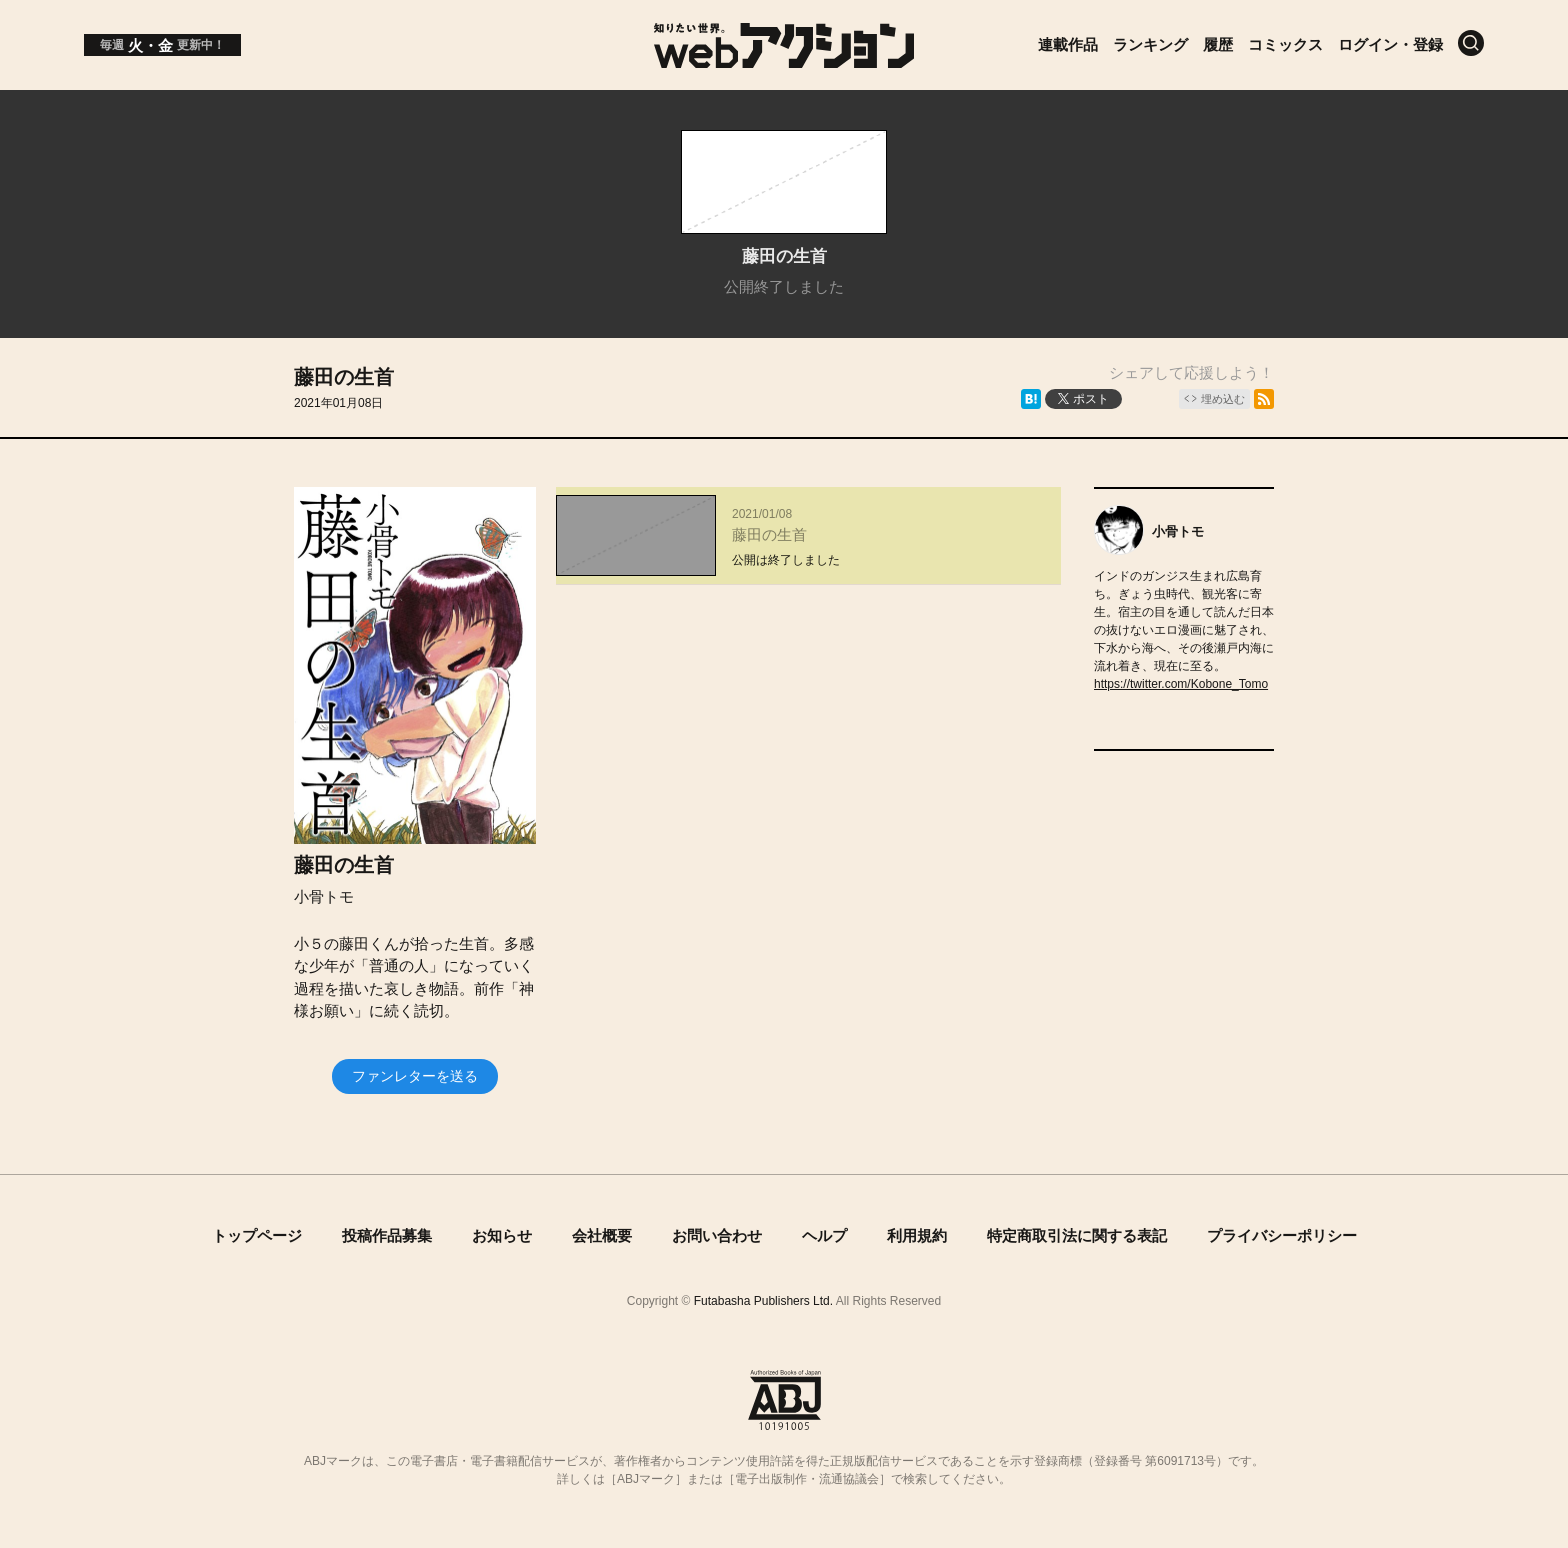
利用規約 (917, 1235)
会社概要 (602, 1235)
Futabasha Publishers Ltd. (763, 1301)
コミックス (1285, 44)
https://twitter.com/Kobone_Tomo (1181, 684)
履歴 (1218, 44)
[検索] (1471, 43)
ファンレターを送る (415, 1076)
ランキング (1150, 44)
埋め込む (1223, 399)
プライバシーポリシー (1282, 1235)
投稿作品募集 (387, 1235)
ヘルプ (824, 1235)
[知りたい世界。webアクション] (784, 60)
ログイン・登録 (1390, 44)
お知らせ (502, 1235)
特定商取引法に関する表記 (1077, 1235)
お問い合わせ (717, 1235)
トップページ (257, 1235)
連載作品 (1068, 44)
